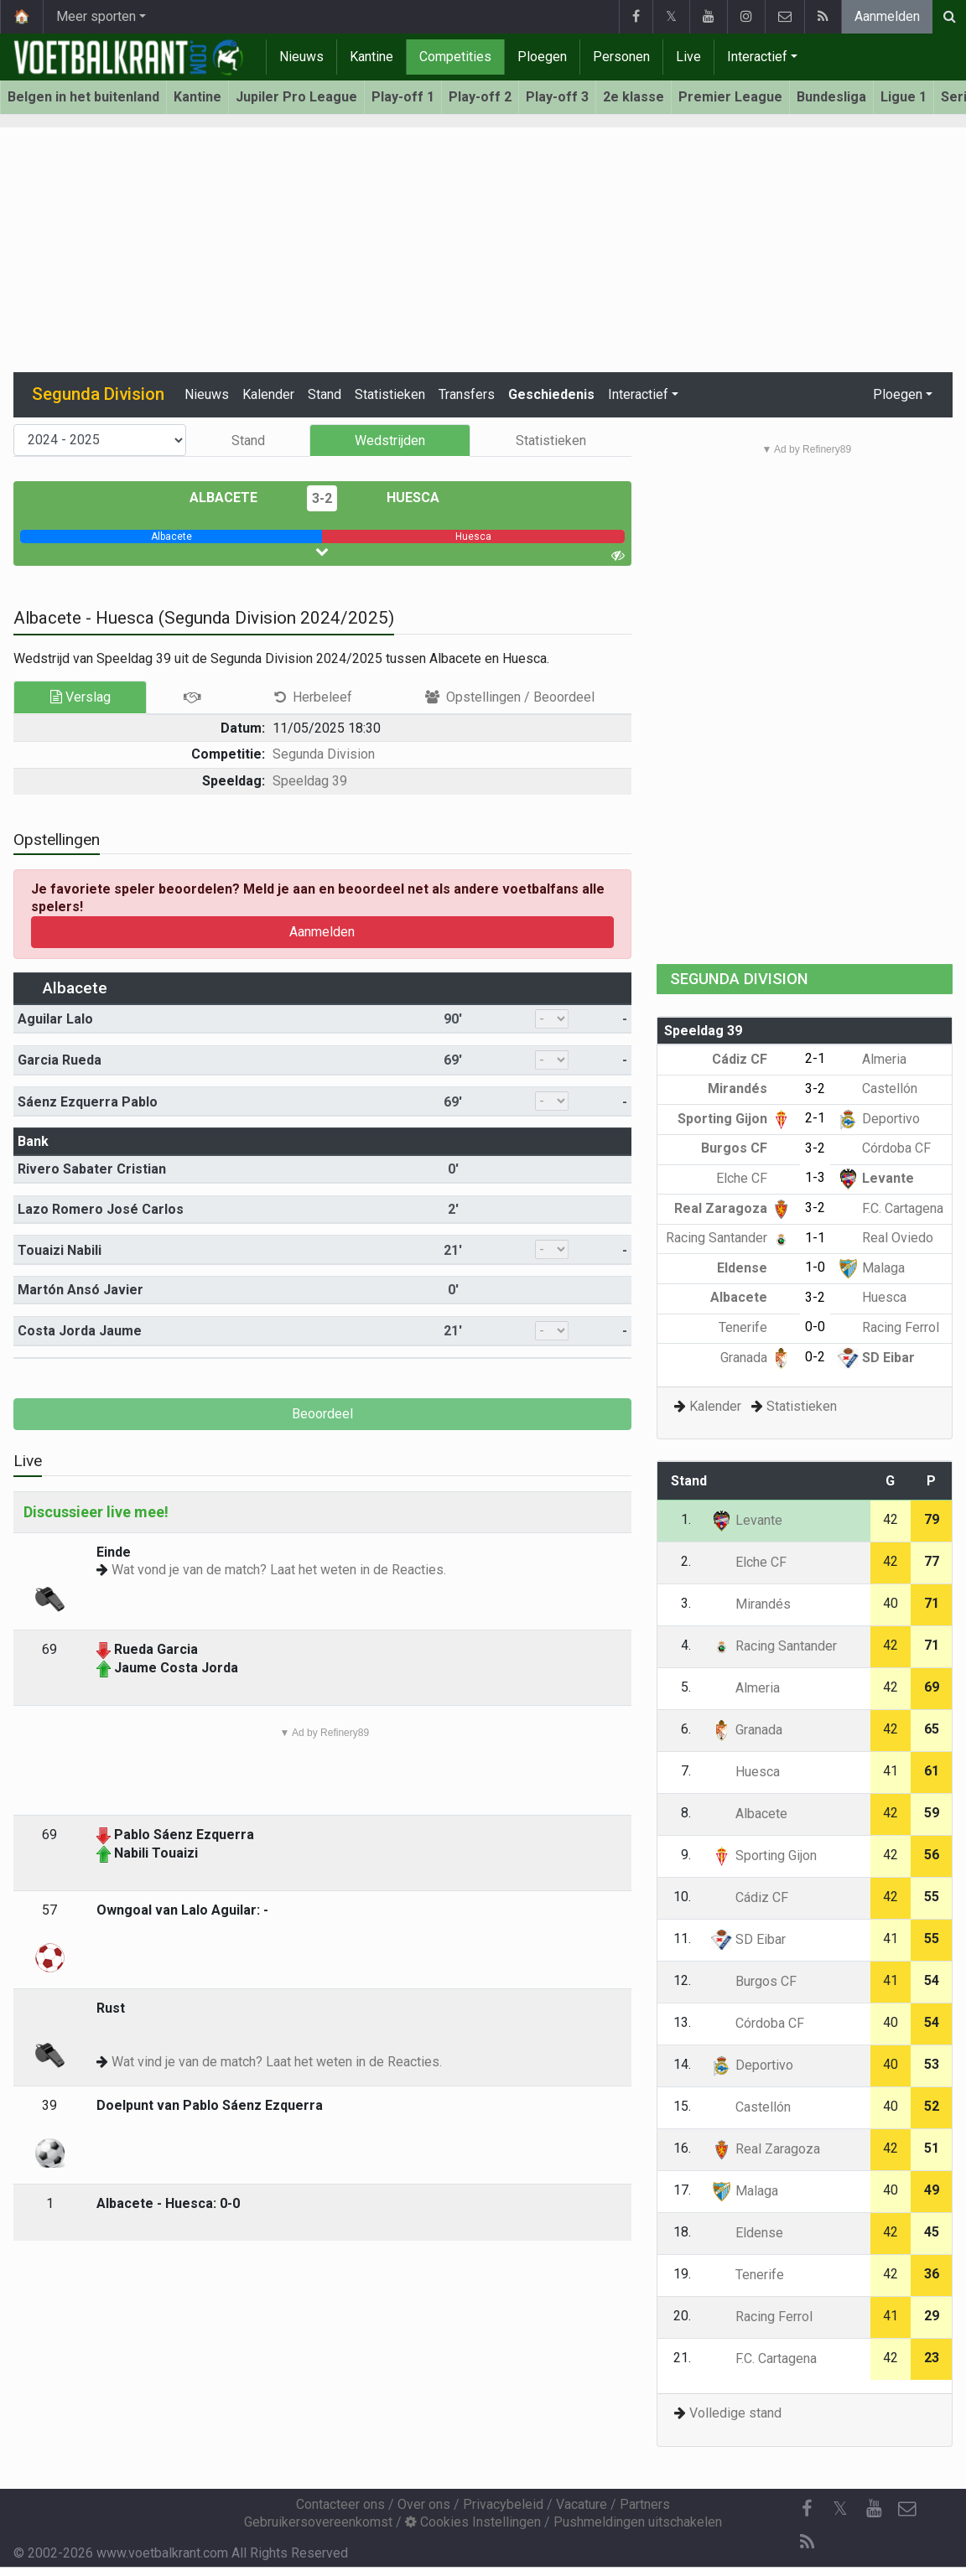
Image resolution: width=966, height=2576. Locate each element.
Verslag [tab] (80, 697)
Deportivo (879, 1119)
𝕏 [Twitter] (840, 2508)
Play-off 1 (402, 97)
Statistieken (390, 394)
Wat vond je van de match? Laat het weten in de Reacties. (279, 1570)
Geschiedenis (551, 394)
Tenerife (755, 1327)
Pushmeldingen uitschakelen (637, 2522)
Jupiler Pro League (296, 97)
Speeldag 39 (310, 781)
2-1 (815, 1058)
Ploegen (542, 57)
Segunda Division (324, 754)
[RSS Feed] (806, 2542)
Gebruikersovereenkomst (318, 2522)
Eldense (754, 1268)
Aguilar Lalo (55, 1019)
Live (688, 57)
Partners (645, 2504)
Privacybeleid (503, 2504)
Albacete (236, 497)
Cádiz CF (752, 1059)
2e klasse (633, 97)
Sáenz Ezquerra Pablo (88, 1102)
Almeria (872, 1059)
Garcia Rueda (59, 1060)
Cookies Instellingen (473, 2522)
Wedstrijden (390, 440)
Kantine (371, 57)
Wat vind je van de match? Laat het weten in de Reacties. (277, 2062)
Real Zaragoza (733, 1208)
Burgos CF (746, 1148)
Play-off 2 (480, 97)
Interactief (757, 57)
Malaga (871, 1268)
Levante (876, 1178)
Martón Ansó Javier (80, 1290)
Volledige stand (735, 2413)
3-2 (322, 498)
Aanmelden (887, 16)
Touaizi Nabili (59, 1250)
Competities (455, 57)
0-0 (815, 1327)
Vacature (581, 2504)
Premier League (730, 97)
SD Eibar (876, 1358)
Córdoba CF (884, 1148)
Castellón (877, 1088)
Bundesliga (831, 97)
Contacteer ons (340, 2504)
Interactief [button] (638, 394)
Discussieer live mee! (96, 1512)
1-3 (815, 1177)
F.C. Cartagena (890, 1208)
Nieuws (301, 57)
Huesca (400, 497)
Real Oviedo (885, 1238)
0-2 (815, 1357)
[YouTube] (874, 2509)
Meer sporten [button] (96, 16)
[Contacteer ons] (907, 2509)
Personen (621, 57)
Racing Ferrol (888, 1327)
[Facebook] (806, 2509)
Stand (324, 394)
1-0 (815, 1267)
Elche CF (754, 1178)
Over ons (423, 2504)
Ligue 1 (903, 97)
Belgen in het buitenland (83, 97)
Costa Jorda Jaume (80, 1331)
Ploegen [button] (897, 394)
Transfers (467, 394)
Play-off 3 (557, 97)
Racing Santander (729, 1238)
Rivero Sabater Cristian (92, 1169)
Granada (756, 1358)
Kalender (268, 394)
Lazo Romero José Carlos (101, 1209)
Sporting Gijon (735, 1119)
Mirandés (750, 1088)
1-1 (815, 1238)
